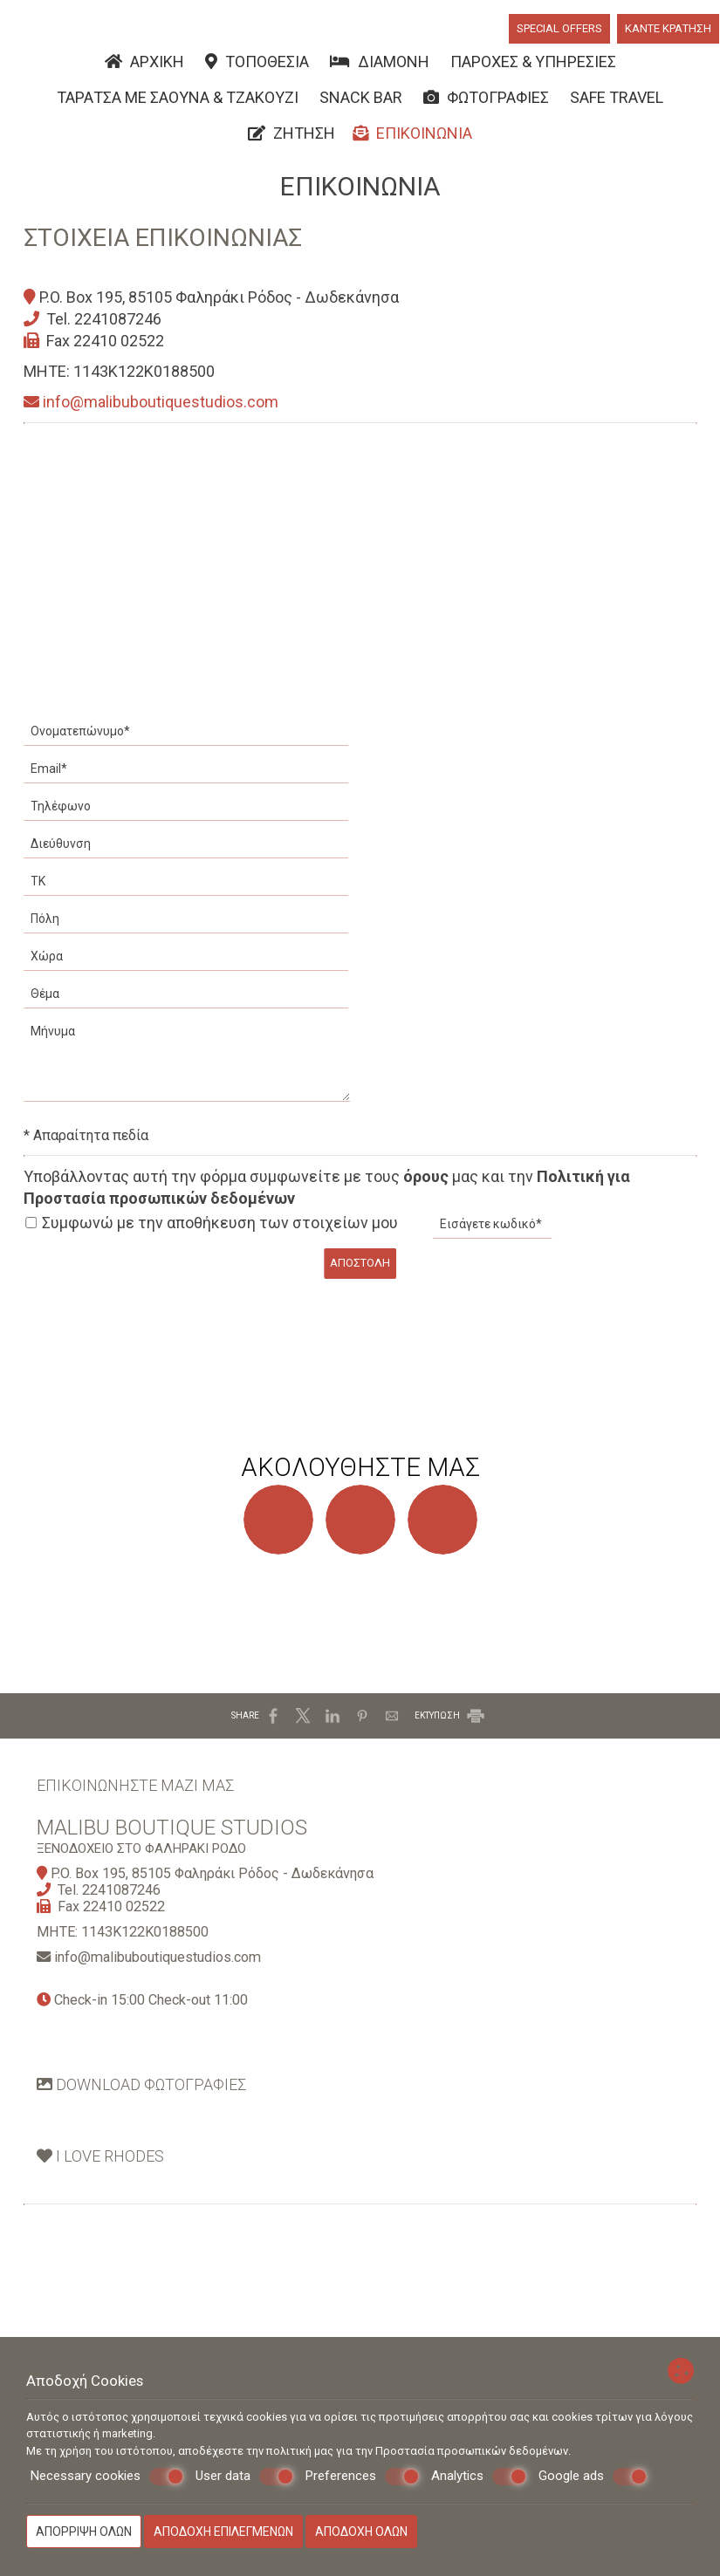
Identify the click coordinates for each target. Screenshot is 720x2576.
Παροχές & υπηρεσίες (533, 66)
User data (244, 2476)
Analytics (479, 2476)
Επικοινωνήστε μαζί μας (142, 1835)
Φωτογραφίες (486, 103)
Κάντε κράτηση (669, 31)
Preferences (362, 2476)
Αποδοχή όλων (361, 2531)
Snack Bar (360, 103)
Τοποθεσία (257, 66)
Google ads (593, 2476)
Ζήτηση (291, 141)
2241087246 (120, 333)
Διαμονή (379, 66)
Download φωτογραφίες (148, 2142)
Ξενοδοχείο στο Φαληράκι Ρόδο (148, 1904)
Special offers (558, 31)
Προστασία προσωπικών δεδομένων (471, 2450)
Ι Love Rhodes (107, 2219)
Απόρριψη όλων (84, 2531)
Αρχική (144, 66)
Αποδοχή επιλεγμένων (223, 2531)
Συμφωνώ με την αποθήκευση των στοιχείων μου (214, 1236)
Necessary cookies (107, 2476)
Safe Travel (616, 103)
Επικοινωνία (412, 141)
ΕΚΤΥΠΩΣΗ (451, 1759)
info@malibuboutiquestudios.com (153, 416)
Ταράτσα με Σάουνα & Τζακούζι (177, 103)
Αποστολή (360, 1275)
